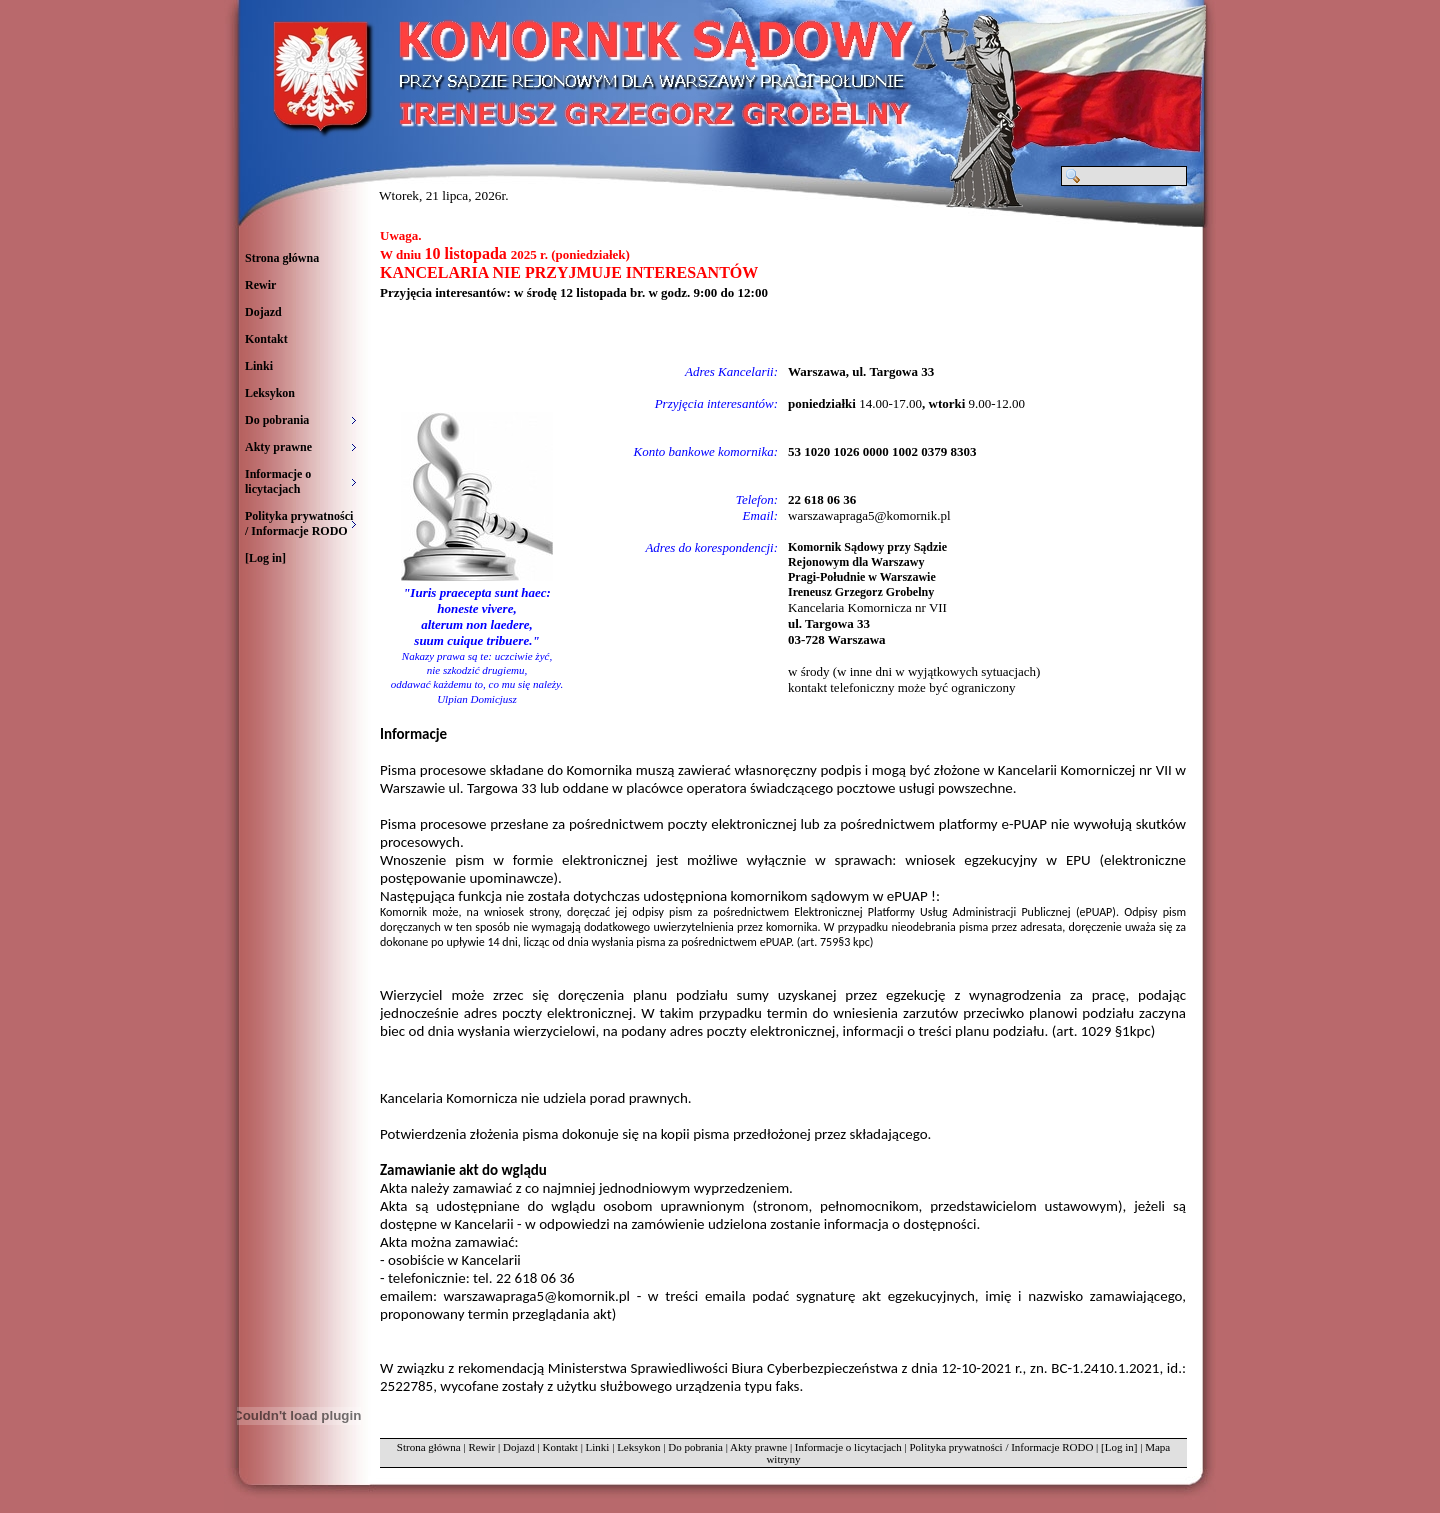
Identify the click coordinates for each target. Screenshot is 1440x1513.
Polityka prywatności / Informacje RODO (1001, 1447)
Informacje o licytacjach (848, 1447)
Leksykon (270, 393)
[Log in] (265, 558)
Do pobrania (695, 1447)
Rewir (260, 285)
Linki (259, 366)
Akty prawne (758, 1447)
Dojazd (263, 312)
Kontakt (266, 339)
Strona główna (282, 258)
